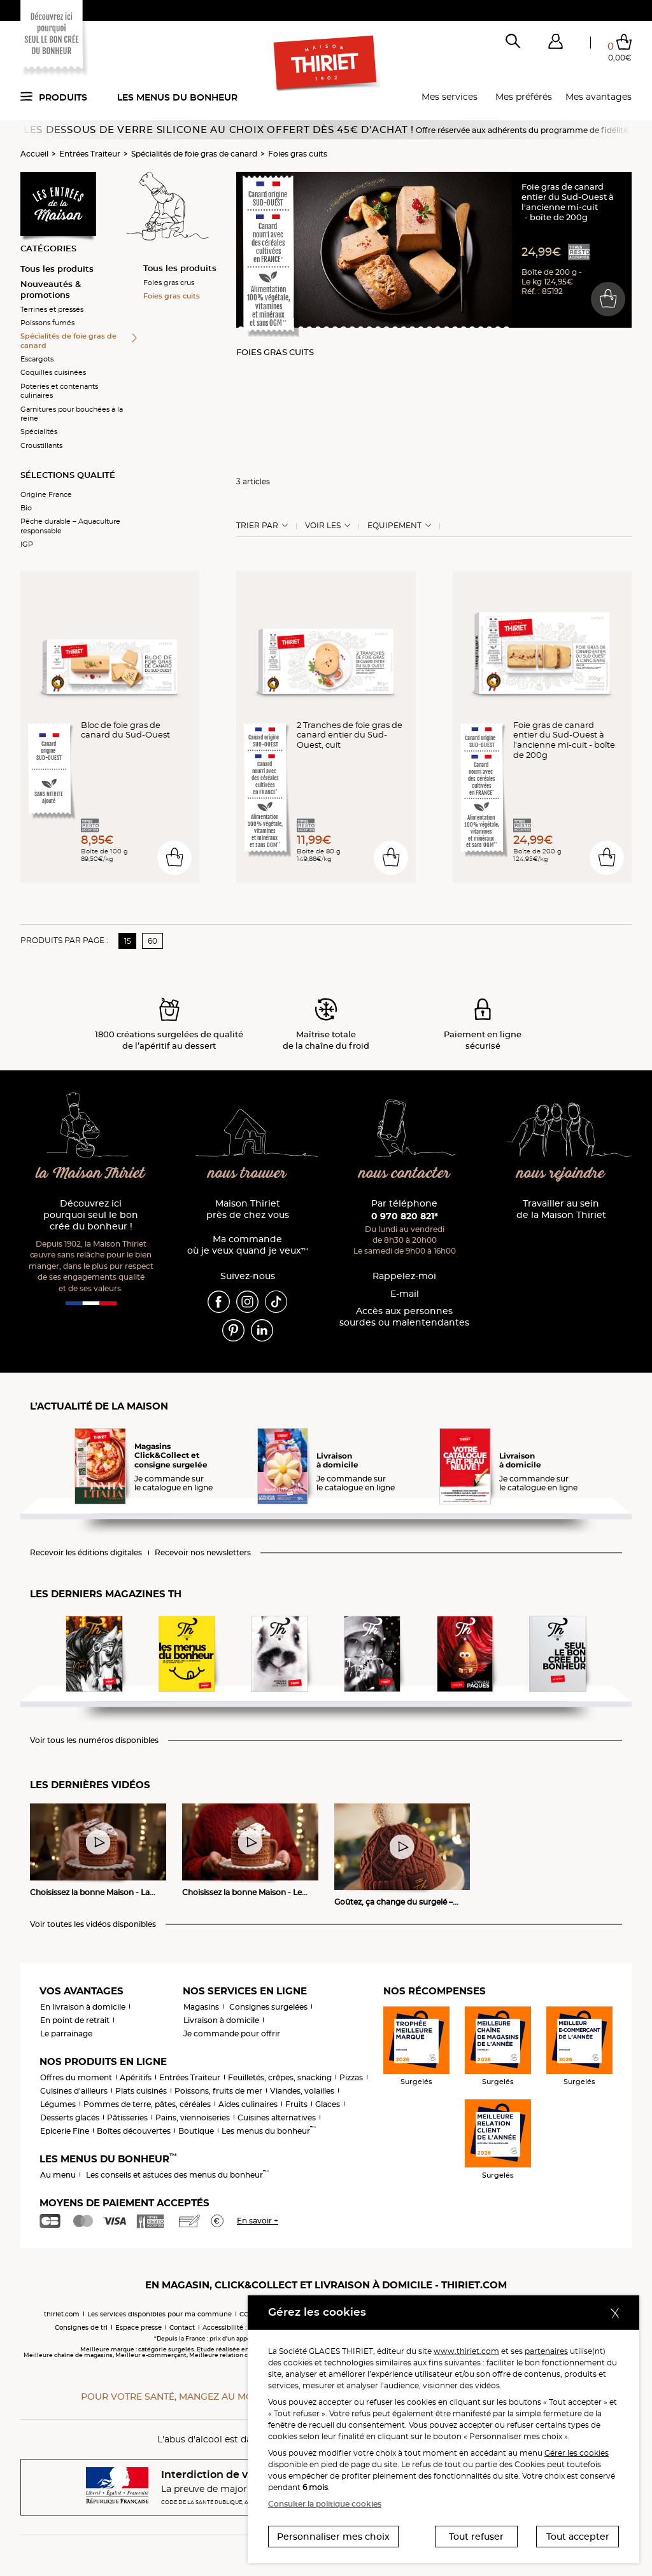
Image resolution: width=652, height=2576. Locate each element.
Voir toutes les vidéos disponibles (93, 1924)
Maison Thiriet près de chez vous (247, 1209)
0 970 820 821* (404, 1216)
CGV (246, 2314)
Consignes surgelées (268, 2007)
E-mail (404, 1294)
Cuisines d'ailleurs (74, 2091)
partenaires (546, 2351)
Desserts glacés (69, 2117)
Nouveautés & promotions (50, 289)
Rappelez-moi (404, 1276)
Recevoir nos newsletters (203, 1553)
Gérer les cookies (576, 2453)
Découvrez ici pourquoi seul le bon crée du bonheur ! (90, 1215)
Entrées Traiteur (89, 153)
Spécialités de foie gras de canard (194, 153)
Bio (26, 507)
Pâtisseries (127, 2117)
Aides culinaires (248, 2104)
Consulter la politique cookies (324, 2504)
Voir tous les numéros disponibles (94, 1740)
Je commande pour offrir (231, 2033)
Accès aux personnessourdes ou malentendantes (404, 1317)
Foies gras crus (168, 282)
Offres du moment (76, 2077)
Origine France (46, 494)
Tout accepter (577, 2536)
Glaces (327, 2104)
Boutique (196, 2131)
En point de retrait (75, 2020)
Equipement (394, 525)
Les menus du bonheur (177, 97)
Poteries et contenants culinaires (59, 391)
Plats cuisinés (141, 2091)
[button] (555, 44)
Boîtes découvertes (134, 2131)
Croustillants (41, 445)
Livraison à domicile (221, 2020)
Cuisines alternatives (276, 2117)
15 (127, 941)
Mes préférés (523, 96)
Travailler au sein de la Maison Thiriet (561, 1209)
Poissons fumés (47, 322)
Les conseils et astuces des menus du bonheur (177, 2175)
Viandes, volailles (302, 2091)
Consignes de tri (81, 2327)
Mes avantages (598, 96)
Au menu (58, 2175)
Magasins (201, 2007)
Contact (182, 2327)
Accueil (34, 153)
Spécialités (38, 431)
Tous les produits (57, 268)
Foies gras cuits (297, 153)
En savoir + (257, 2220)
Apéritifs (136, 2077)
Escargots (36, 358)
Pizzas (351, 2077)
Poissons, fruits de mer (218, 2091)
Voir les (323, 525)
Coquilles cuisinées (53, 372)
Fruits (296, 2104)
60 (152, 941)
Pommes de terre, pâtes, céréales (147, 2104)
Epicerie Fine (64, 2131)
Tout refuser (476, 2536)
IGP (26, 544)
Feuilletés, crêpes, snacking (280, 2077)
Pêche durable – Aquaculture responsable (70, 526)
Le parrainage (66, 2033)
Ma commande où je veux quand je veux (247, 1245)
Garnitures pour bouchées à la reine (71, 414)
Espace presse (138, 2327)
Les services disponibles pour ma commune (159, 2314)
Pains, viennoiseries (192, 2117)
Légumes (58, 2104)
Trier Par (257, 525)
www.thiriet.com (466, 2351)
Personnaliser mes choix (333, 2536)
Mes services (450, 96)
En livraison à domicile (82, 2007)
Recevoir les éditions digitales (86, 1553)
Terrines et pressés (51, 309)
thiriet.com (62, 2314)
